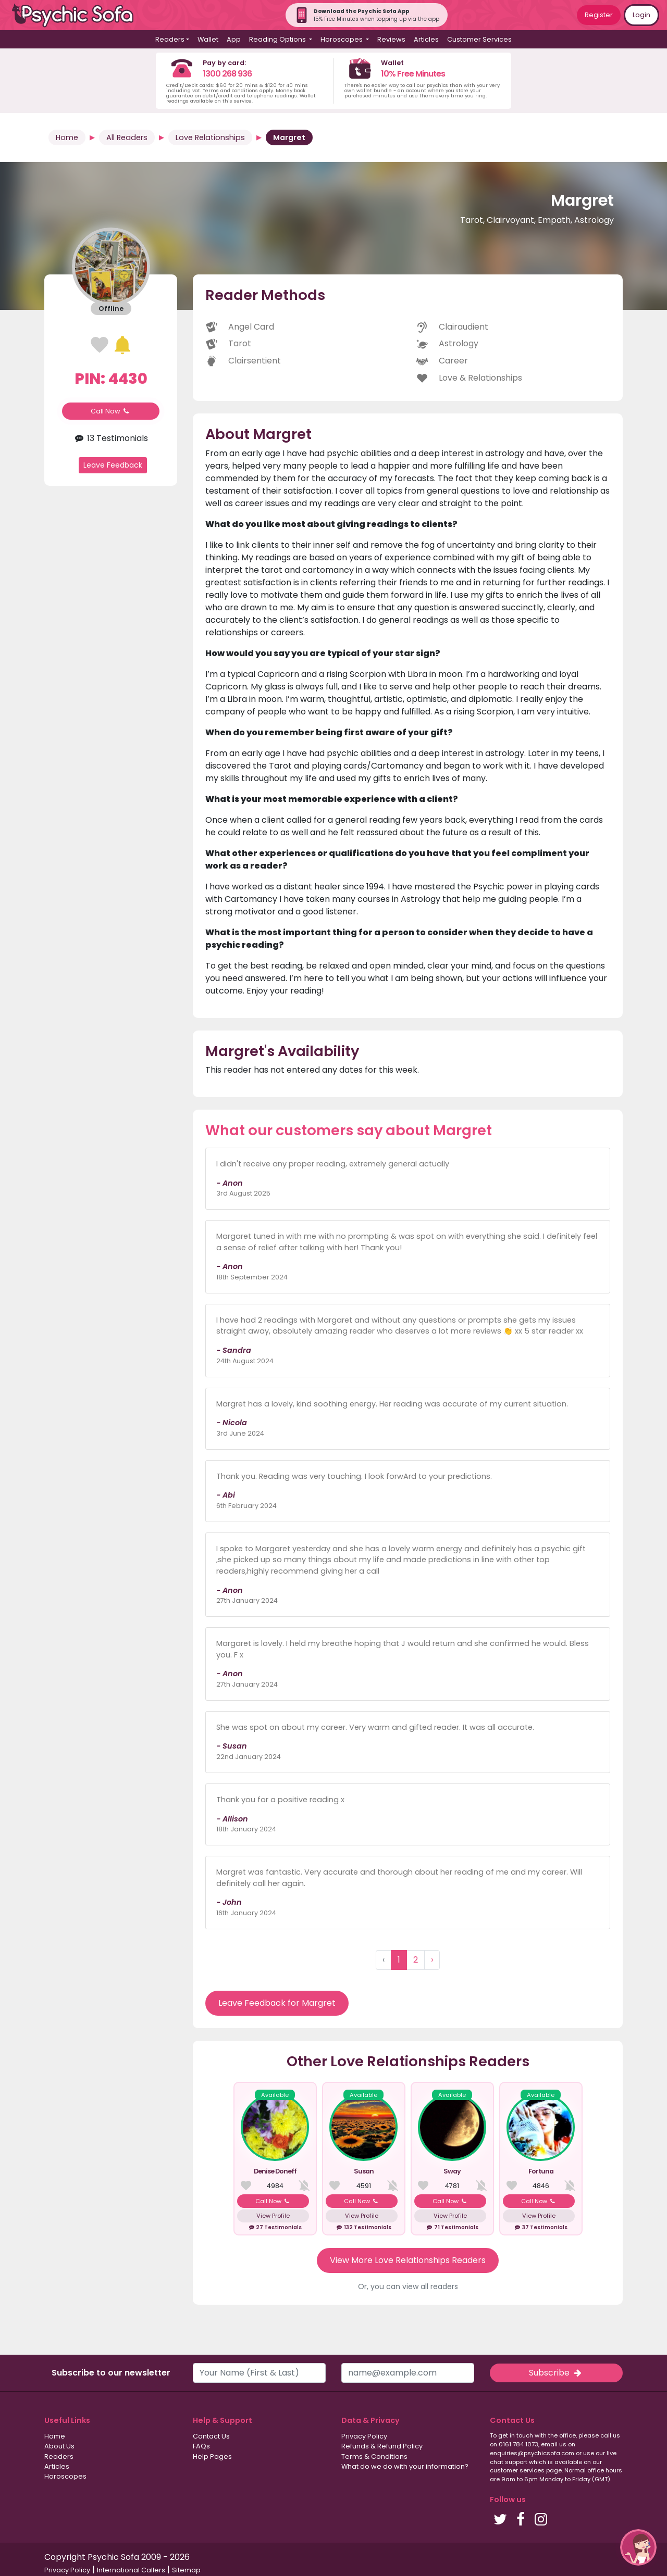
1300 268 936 (227, 74)
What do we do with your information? (404, 2466)
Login (641, 15)
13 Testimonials (110, 438)
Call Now (111, 411)
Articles (426, 39)
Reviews (391, 39)
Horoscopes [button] (342, 39)
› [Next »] (432, 1960)
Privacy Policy (364, 2436)
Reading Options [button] (278, 39)
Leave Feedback (112, 465)
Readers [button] (169, 39)
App (234, 39)
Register (599, 15)
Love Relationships (210, 137)
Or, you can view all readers (408, 2286)
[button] (638, 2547)
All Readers (126, 137)
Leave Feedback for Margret (277, 2003)
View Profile (273, 2215)
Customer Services (479, 39)
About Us (59, 2446)
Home (67, 137)
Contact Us (211, 2436)
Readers (58, 2456)
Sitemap (186, 2570)
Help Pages (212, 2456)
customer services (517, 2470)
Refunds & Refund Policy (382, 2446)
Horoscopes (65, 2476)
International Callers (131, 2570)
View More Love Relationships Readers (408, 2260)
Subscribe (556, 2373)
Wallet (207, 39)
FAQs (201, 2446)
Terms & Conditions (374, 2456)
